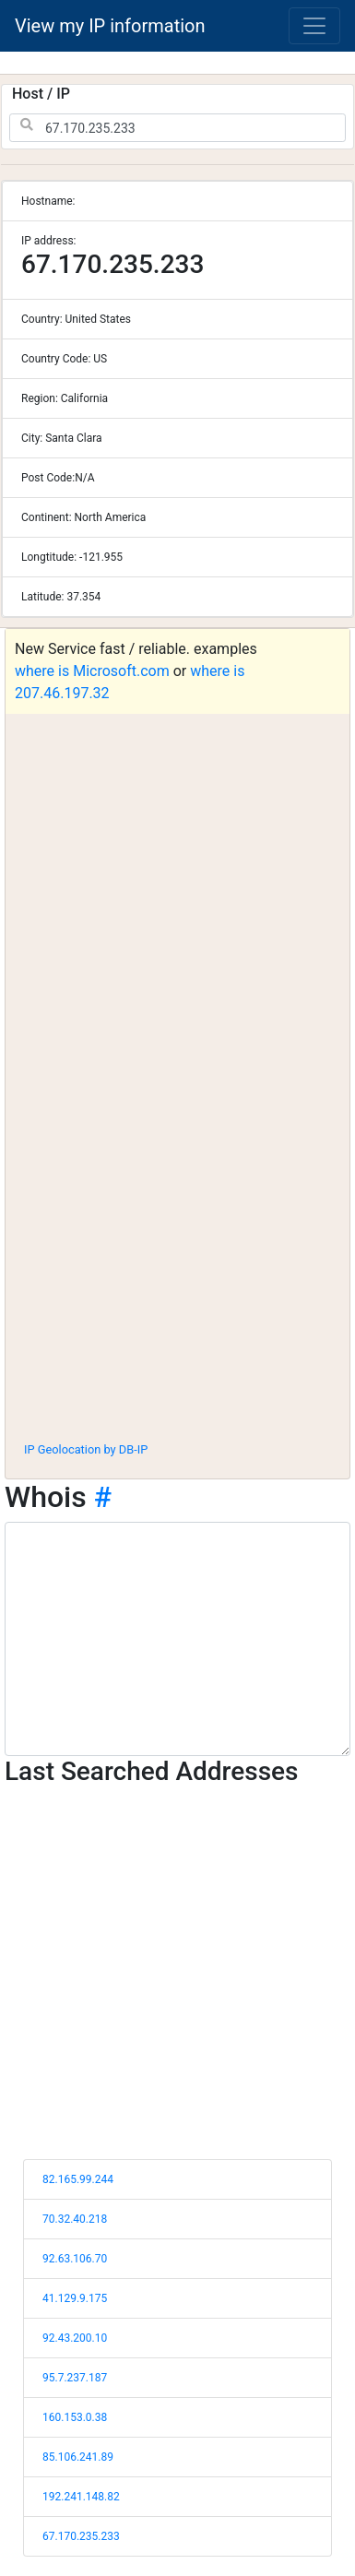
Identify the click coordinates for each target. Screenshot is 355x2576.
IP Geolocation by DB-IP (86, 1449)
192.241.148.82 (81, 2496)
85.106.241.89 (77, 2457)
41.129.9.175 (74, 2298)
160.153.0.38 (74, 2417)
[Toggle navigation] (314, 25)
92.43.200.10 (74, 2338)
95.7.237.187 (74, 2377)
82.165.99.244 (77, 2179)
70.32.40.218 (74, 2219)
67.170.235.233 (81, 2536)
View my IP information (110, 26)
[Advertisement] (173, 1246)
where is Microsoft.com (92, 671)
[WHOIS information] (177, 1639)
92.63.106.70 (74, 2258)
